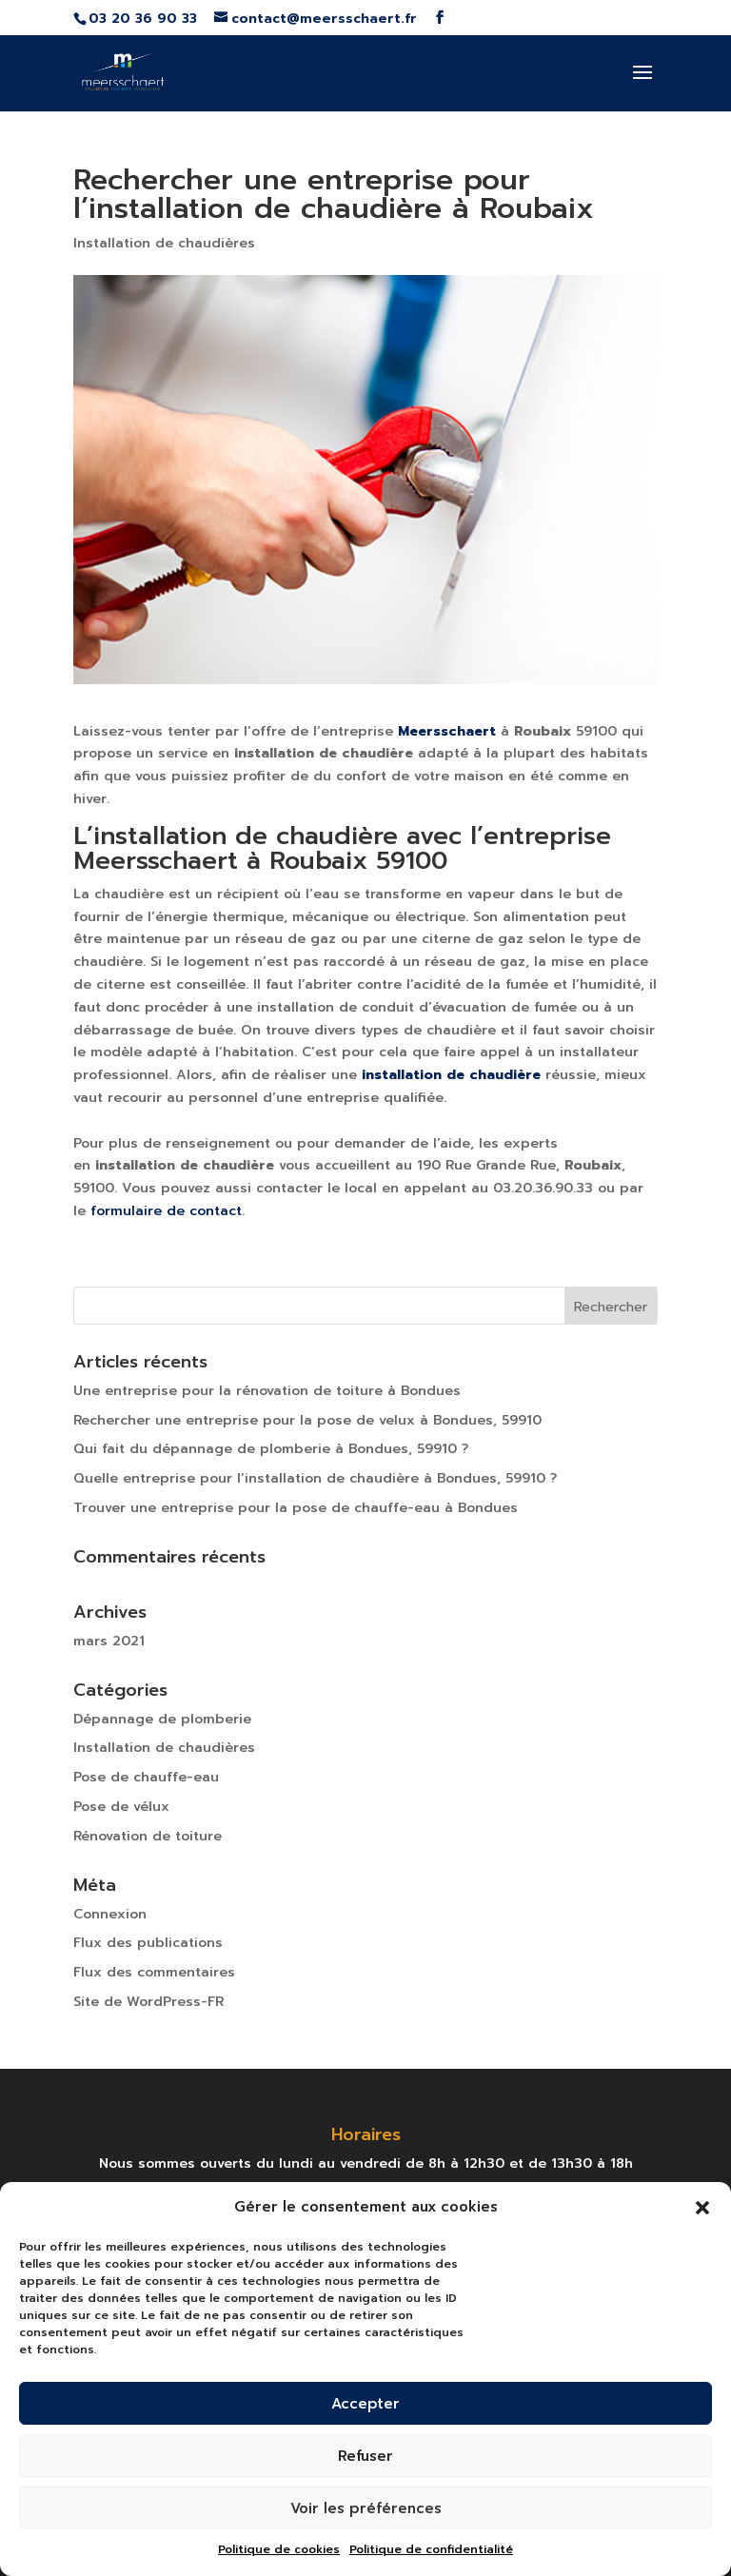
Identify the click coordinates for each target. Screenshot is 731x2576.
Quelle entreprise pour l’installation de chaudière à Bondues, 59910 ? (315, 1478)
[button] (702, 2207)
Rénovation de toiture (147, 1836)
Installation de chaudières (164, 243)
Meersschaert (447, 731)
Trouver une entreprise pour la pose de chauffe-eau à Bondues (295, 1508)
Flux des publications (148, 1943)
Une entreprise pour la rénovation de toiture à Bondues (267, 1391)
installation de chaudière (451, 1075)
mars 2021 (109, 1641)
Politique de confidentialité (431, 2549)
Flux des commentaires (154, 1972)
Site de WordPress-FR (148, 2002)
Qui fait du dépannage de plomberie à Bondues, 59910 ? (270, 1449)
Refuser (365, 2456)
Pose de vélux (121, 1807)
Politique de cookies (279, 2549)
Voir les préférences (366, 2508)
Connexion (110, 1914)
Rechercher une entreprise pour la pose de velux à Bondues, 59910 (307, 1420)
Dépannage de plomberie (162, 1719)
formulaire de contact (166, 1211)
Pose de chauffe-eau (146, 1777)
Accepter (365, 2403)
